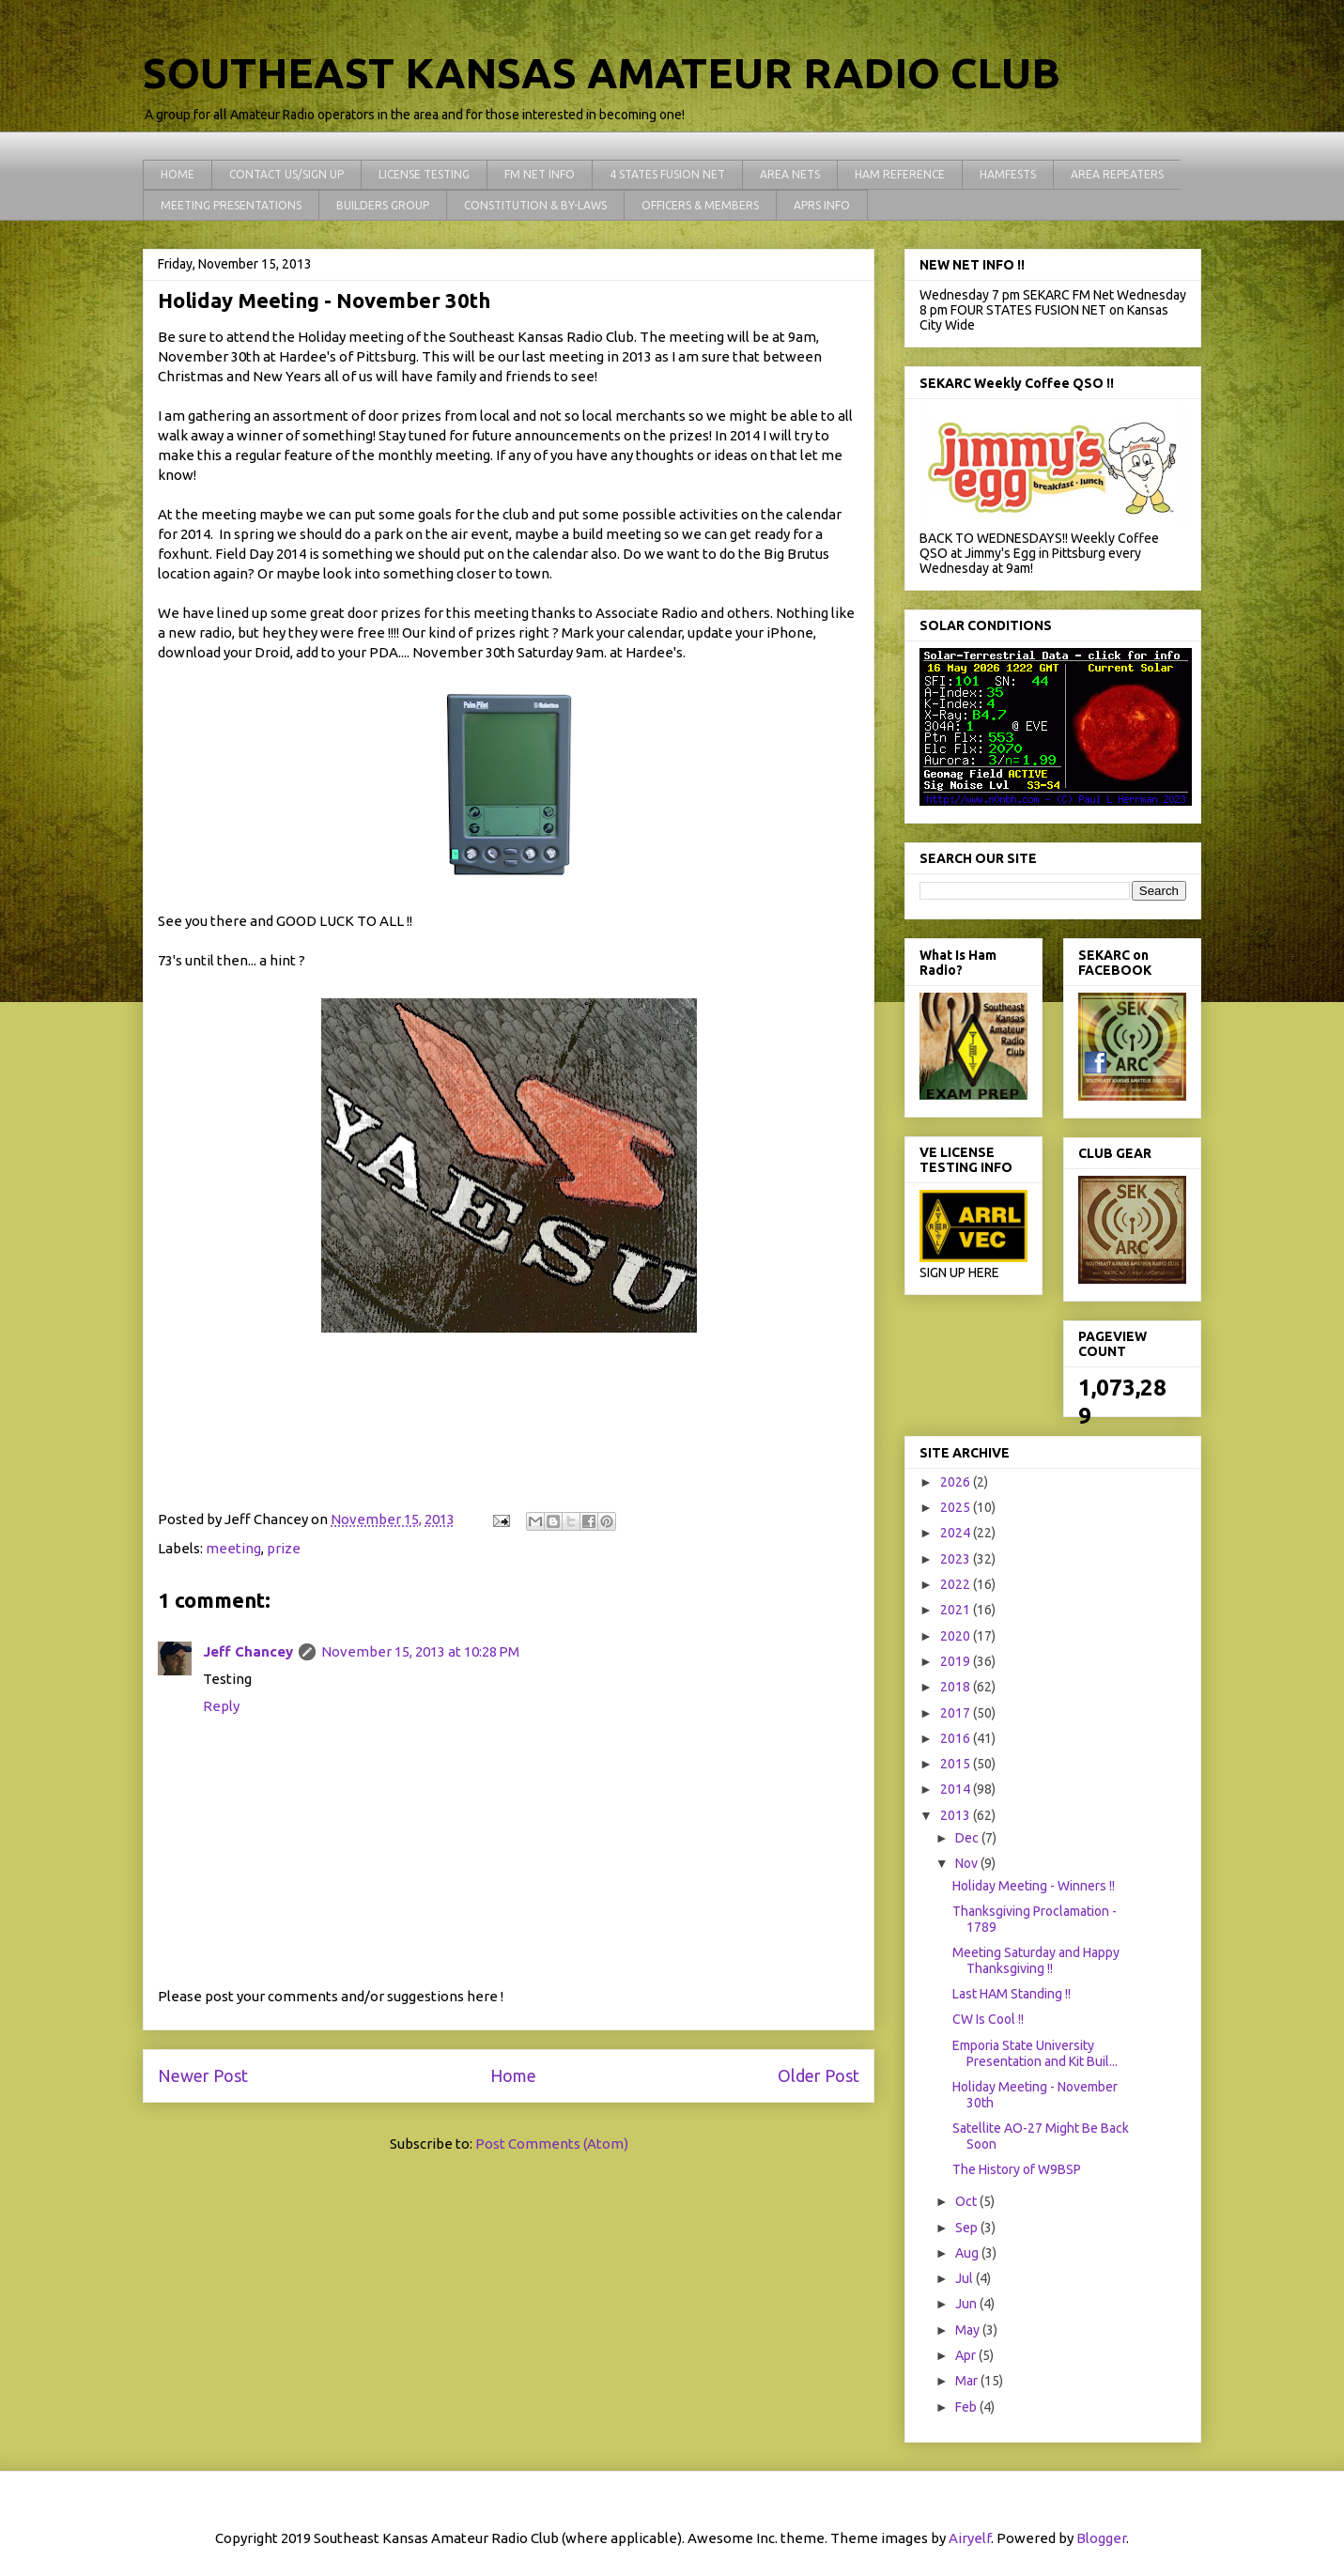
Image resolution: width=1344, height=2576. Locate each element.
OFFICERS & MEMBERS (700, 205)
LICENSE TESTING (424, 174)
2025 (956, 1507)
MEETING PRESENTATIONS (231, 205)
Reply (221, 1706)
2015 (956, 1763)
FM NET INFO (539, 174)
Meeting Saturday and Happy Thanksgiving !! (1036, 1960)
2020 (956, 1635)
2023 (956, 1558)
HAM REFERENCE (900, 174)
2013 (956, 1815)
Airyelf (970, 2538)
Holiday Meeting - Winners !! (1033, 1885)
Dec (968, 1837)
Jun (967, 2303)
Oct (967, 2201)
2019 (956, 1661)
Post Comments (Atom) (551, 2144)
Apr (967, 2355)
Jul (965, 2278)
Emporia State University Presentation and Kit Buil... (1035, 2053)
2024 (956, 1532)
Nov (968, 1863)
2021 (956, 1609)
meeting (233, 1548)
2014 (956, 1789)
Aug (968, 2252)
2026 (956, 1481)
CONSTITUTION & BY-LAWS (535, 205)
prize (284, 1548)
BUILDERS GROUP (382, 205)
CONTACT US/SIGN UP (286, 174)
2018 (956, 1686)
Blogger (1101, 2538)
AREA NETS (790, 174)
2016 (956, 1738)
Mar (968, 2380)
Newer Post (203, 2075)
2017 (956, 1712)
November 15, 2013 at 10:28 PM (420, 1651)
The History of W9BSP (1016, 2169)
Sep (968, 2227)
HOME (177, 174)
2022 (956, 1584)
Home (513, 2075)
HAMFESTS (1008, 174)
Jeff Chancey (248, 1651)
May (968, 2329)
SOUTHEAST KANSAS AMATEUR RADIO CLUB (601, 73)
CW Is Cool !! (988, 2019)
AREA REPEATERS (1117, 174)
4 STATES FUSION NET (667, 174)
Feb (967, 2406)
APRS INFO (822, 205)
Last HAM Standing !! (1011, 1993)
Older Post (818, 2075)
